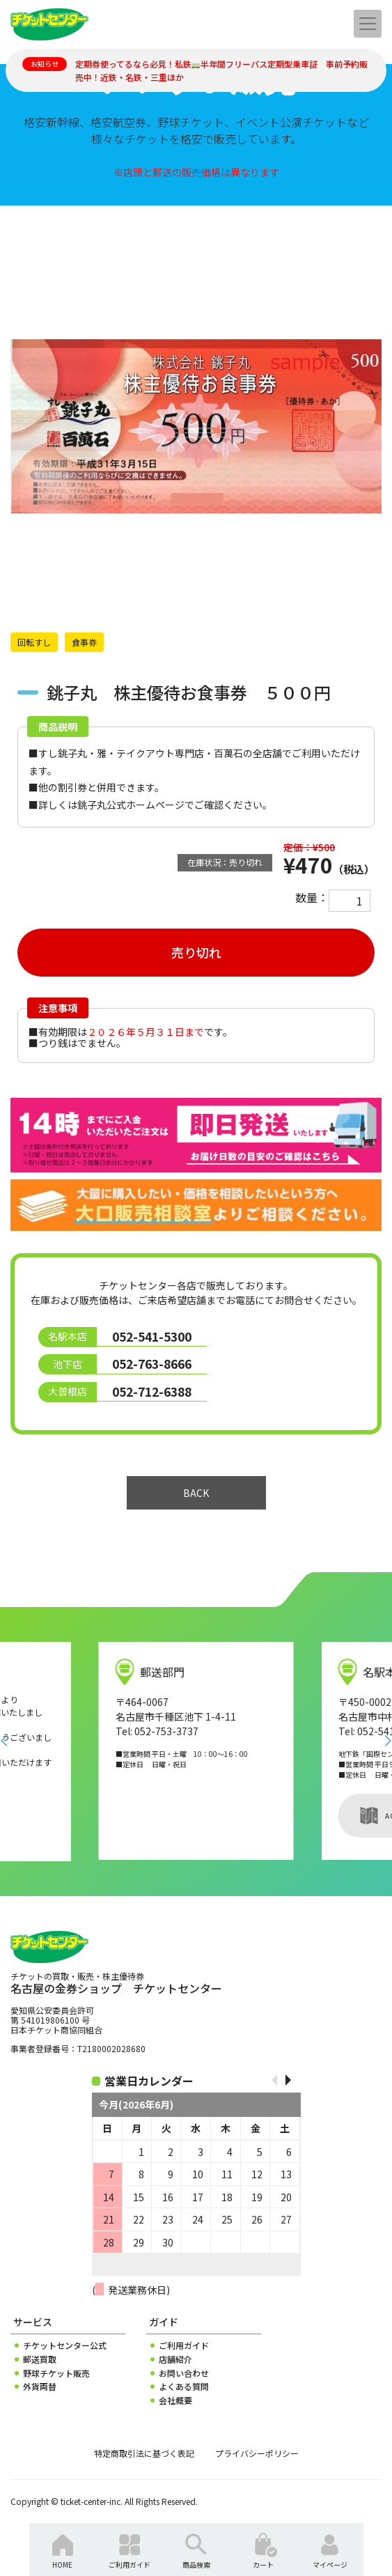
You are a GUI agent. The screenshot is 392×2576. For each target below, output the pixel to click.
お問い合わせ (184, 2373)
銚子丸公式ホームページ (131, 805)
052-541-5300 (151, 1336)
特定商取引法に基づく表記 (144, 2453)
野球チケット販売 (56, 2373)
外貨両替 (39, 2386)
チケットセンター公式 (65, 2345)
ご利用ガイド (184, 2345)
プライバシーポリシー (257, 2453)
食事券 (84, 642)
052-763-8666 (151, 1363)
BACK (196, 1493)
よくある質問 (184, 2386)
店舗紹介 (175, 2359)
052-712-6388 (151, 1391)
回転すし (34, 642)
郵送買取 (39, 2359)
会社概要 (175, 2400)
